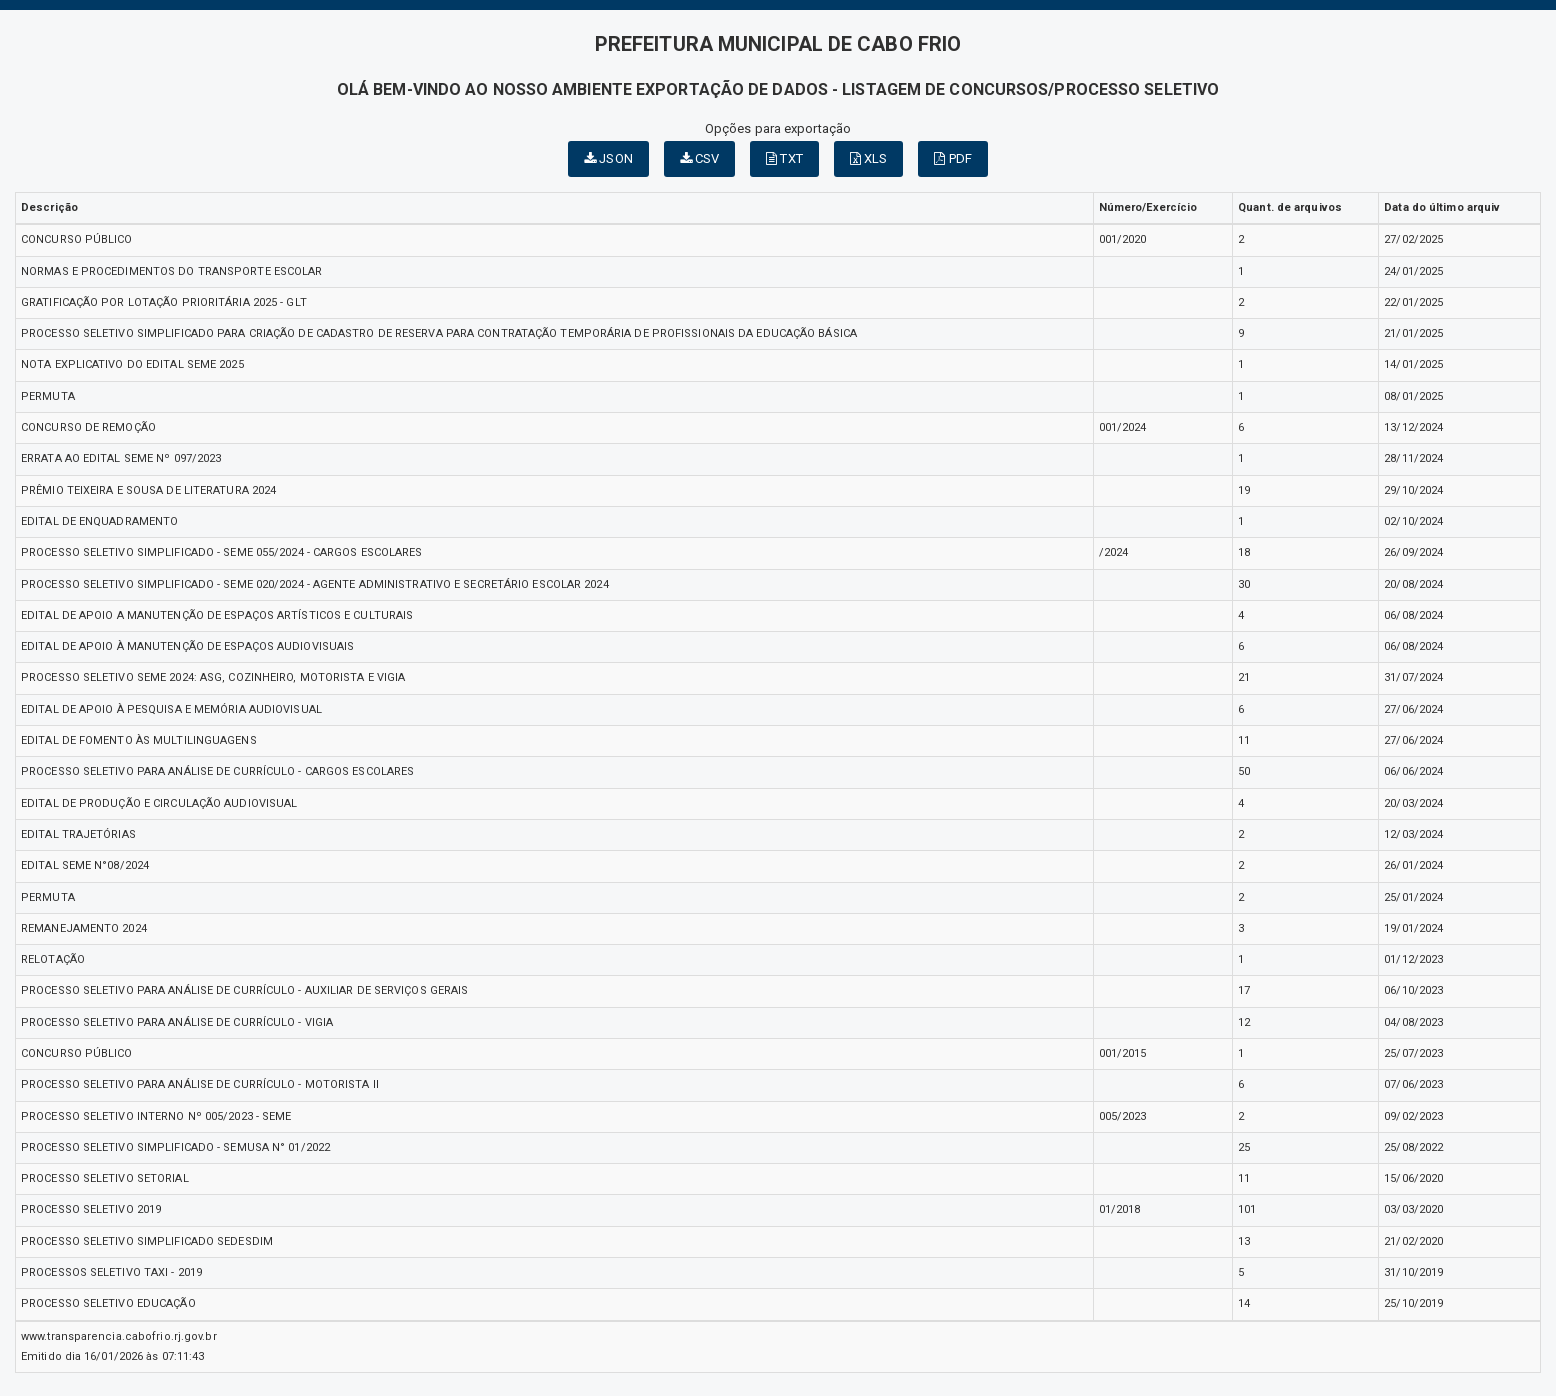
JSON (608, 158)
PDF (953, 158)
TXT (784, 158)
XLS (869, 158)
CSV (700, 158)
